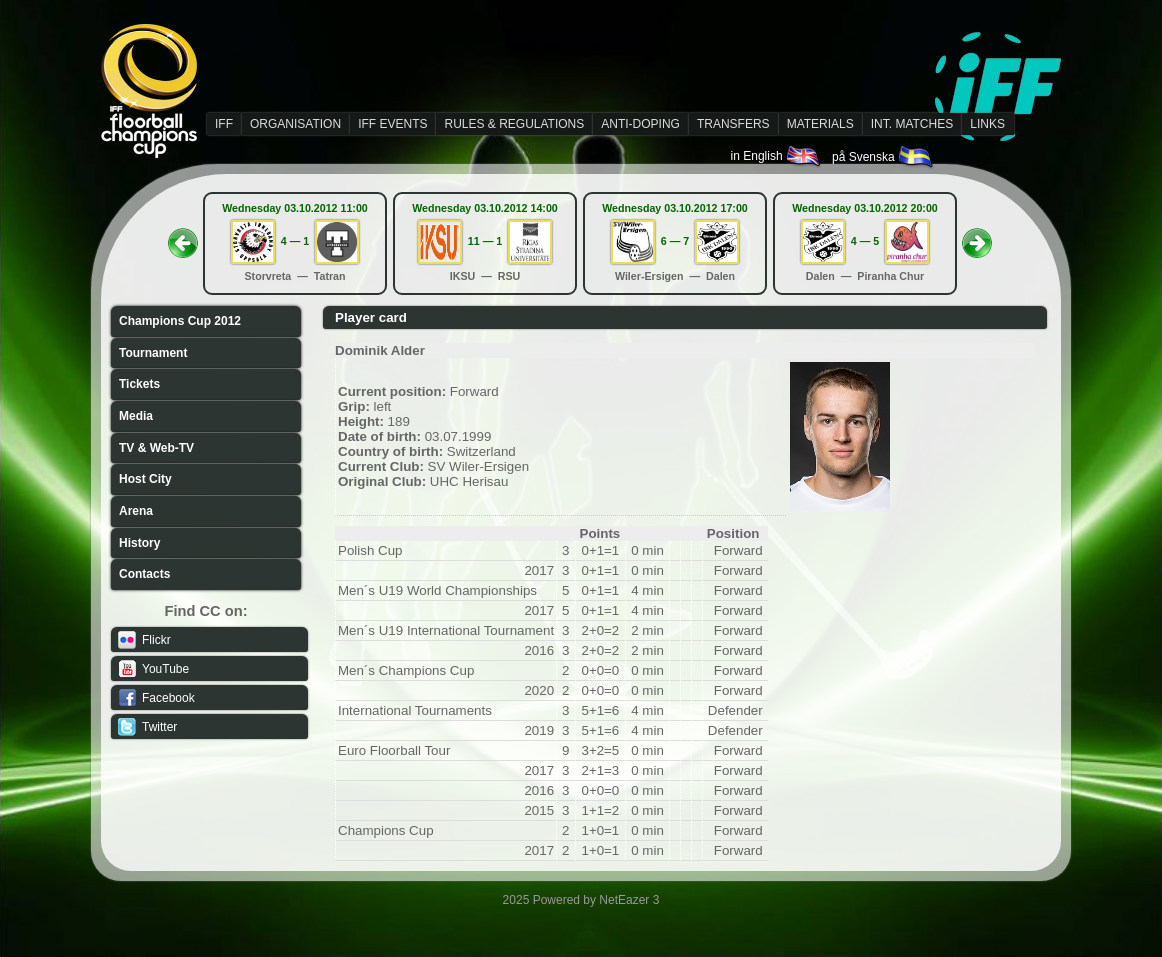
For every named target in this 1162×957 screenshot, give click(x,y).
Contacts (144, 574)
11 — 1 (485, 241)
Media (136, 416)
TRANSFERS (733, 124)
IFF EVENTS (392, 124)
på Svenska (883, 157)
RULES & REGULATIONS (514, 124)
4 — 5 (865, 241)
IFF (224, 124)
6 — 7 (675, 241)
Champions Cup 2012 (180, 321)
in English (776, 156)
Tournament (153, 353)
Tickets (139, 384)
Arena (136, 511)
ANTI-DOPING (640, 124)
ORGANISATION (295, 124)
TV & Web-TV (156, 448)
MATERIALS (820, 124)
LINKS (987, 124)
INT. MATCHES (912, 124)
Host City (145, 479)
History (139, 543)
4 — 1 (295, 241)
